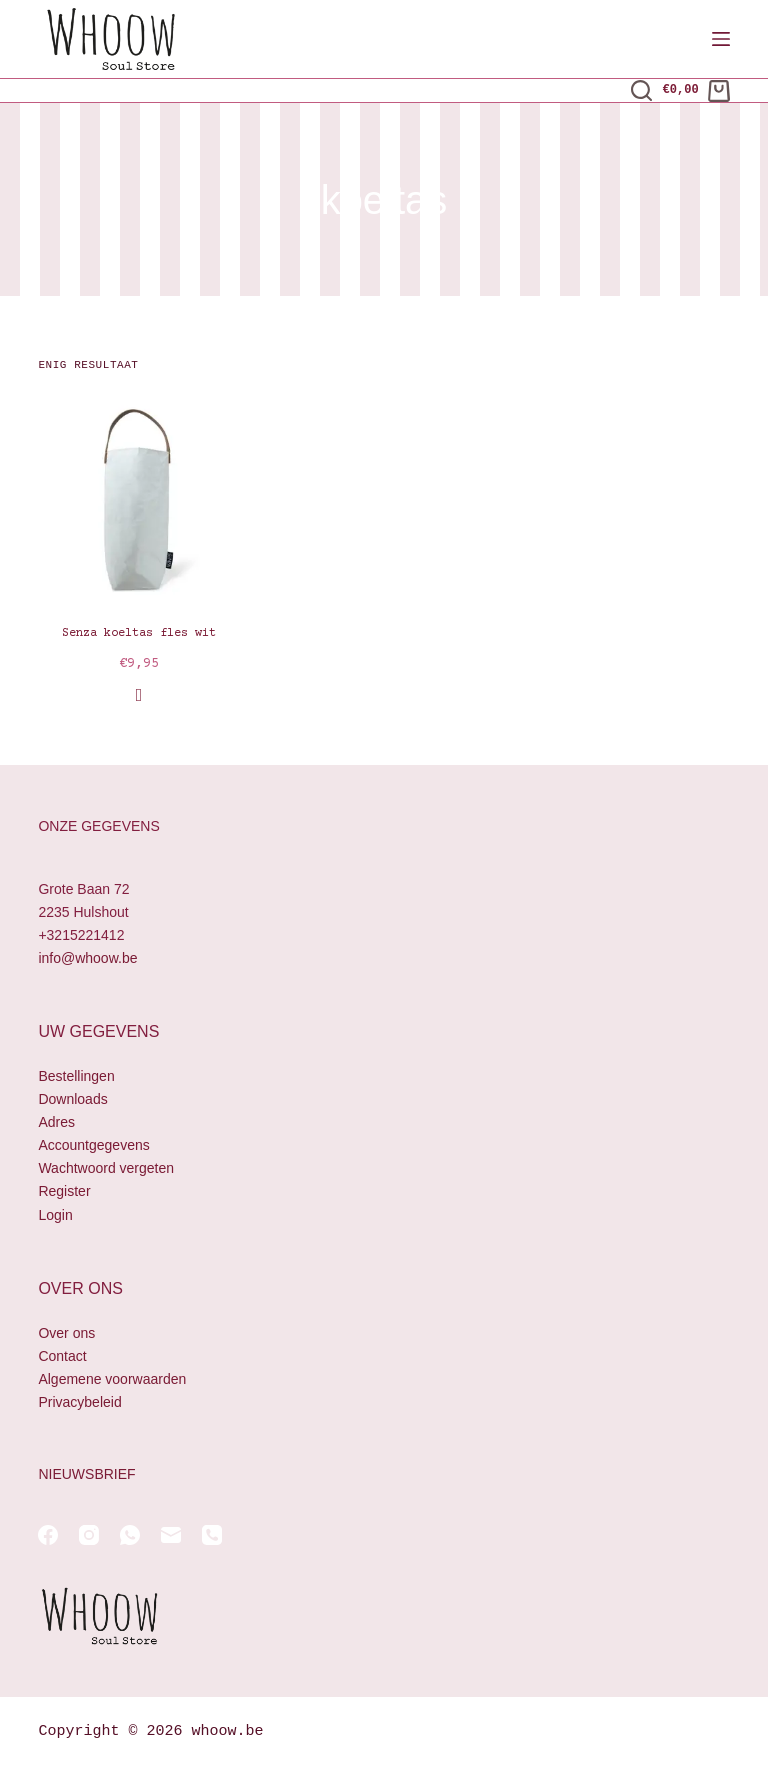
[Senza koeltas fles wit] (138, 499)
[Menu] (721, 39)
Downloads (72, 1099)
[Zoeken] (641, 90)
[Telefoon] (212, 1535)
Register (64, 1191)
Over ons (66, 1333)
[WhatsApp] (130, 1535)
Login (55, 1215)
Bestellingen (76, 1076)
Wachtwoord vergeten (106, 1168)
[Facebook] (48, 1535)
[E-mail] (171, 1535)
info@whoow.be (87, 958)
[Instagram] (89, 1535)
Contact (62, 1356)
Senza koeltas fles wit (139, 633)
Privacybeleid (79, 1402)
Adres (56, 1122)
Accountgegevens (93, 1145)
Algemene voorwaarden (112, 1379)
